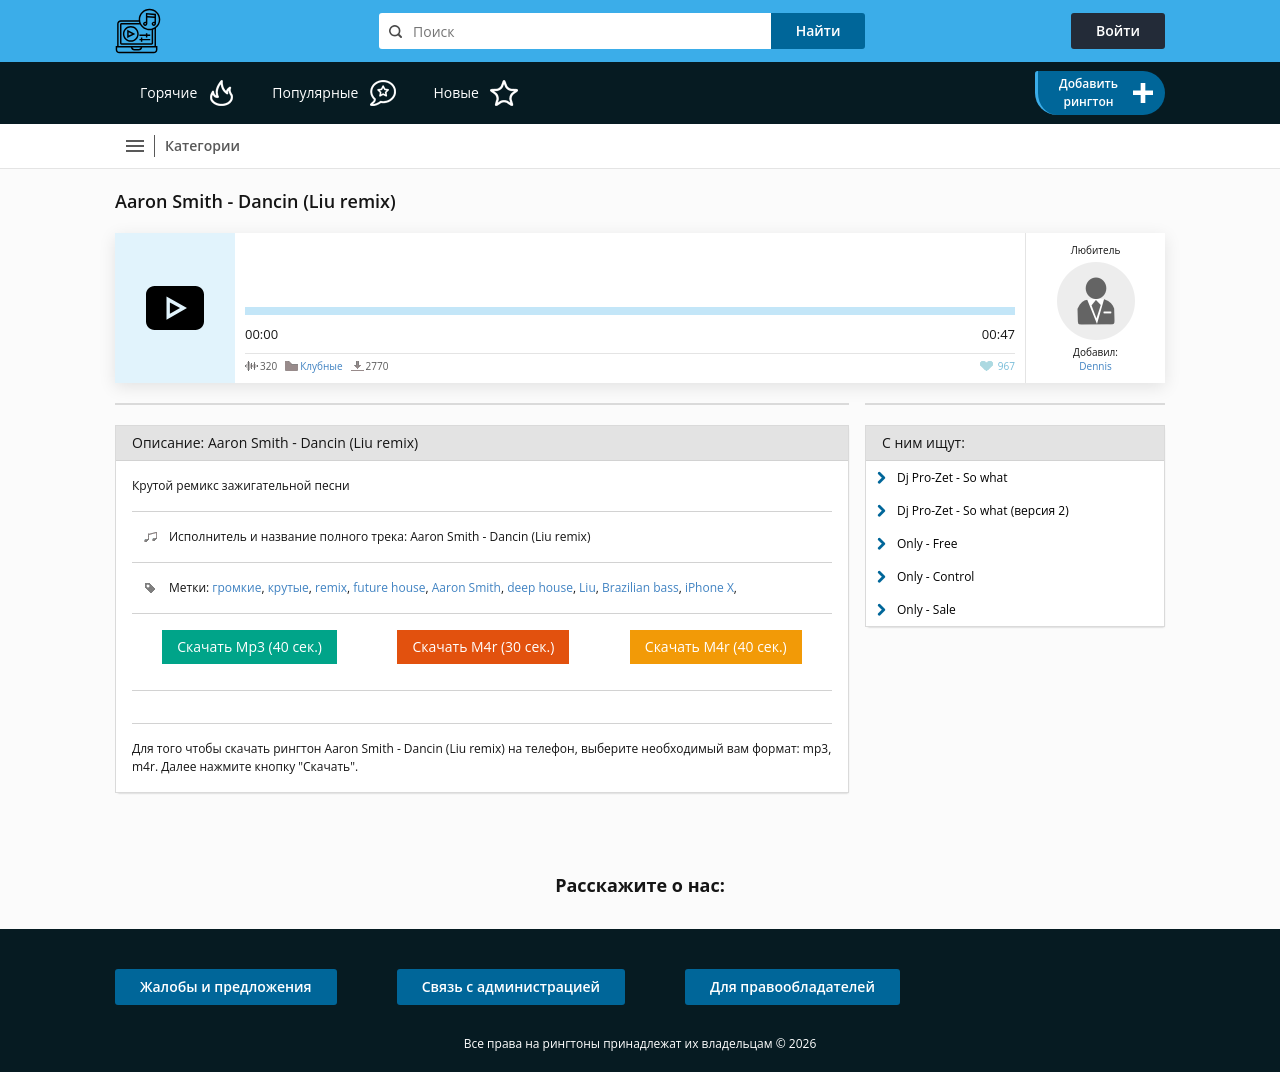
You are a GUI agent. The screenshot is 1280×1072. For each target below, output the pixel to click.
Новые (455, 92)
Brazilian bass (640, 587)
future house (389, 587)
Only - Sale (926, 609)
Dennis (1095, 366)
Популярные (315, 92)
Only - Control (935, 576)
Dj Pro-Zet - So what (952, 477)
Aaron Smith (466, 587)
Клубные (321, 366)
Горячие (168, 92)
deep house (540, 587)
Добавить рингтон (1088, 92)
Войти (1118, 30)
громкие (236, 587)
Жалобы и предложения (226, 986)
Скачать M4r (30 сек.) (483, 646)
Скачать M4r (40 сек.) (716, 646)
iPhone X (709, 587)
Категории (202, 145)
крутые (288, 587)
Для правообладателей (792, 986)
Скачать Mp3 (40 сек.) (249, 646)
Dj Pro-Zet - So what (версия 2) (983, 510)
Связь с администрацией (511, 986)
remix (331, 587)
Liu (587, 587)
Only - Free (927, 543)
